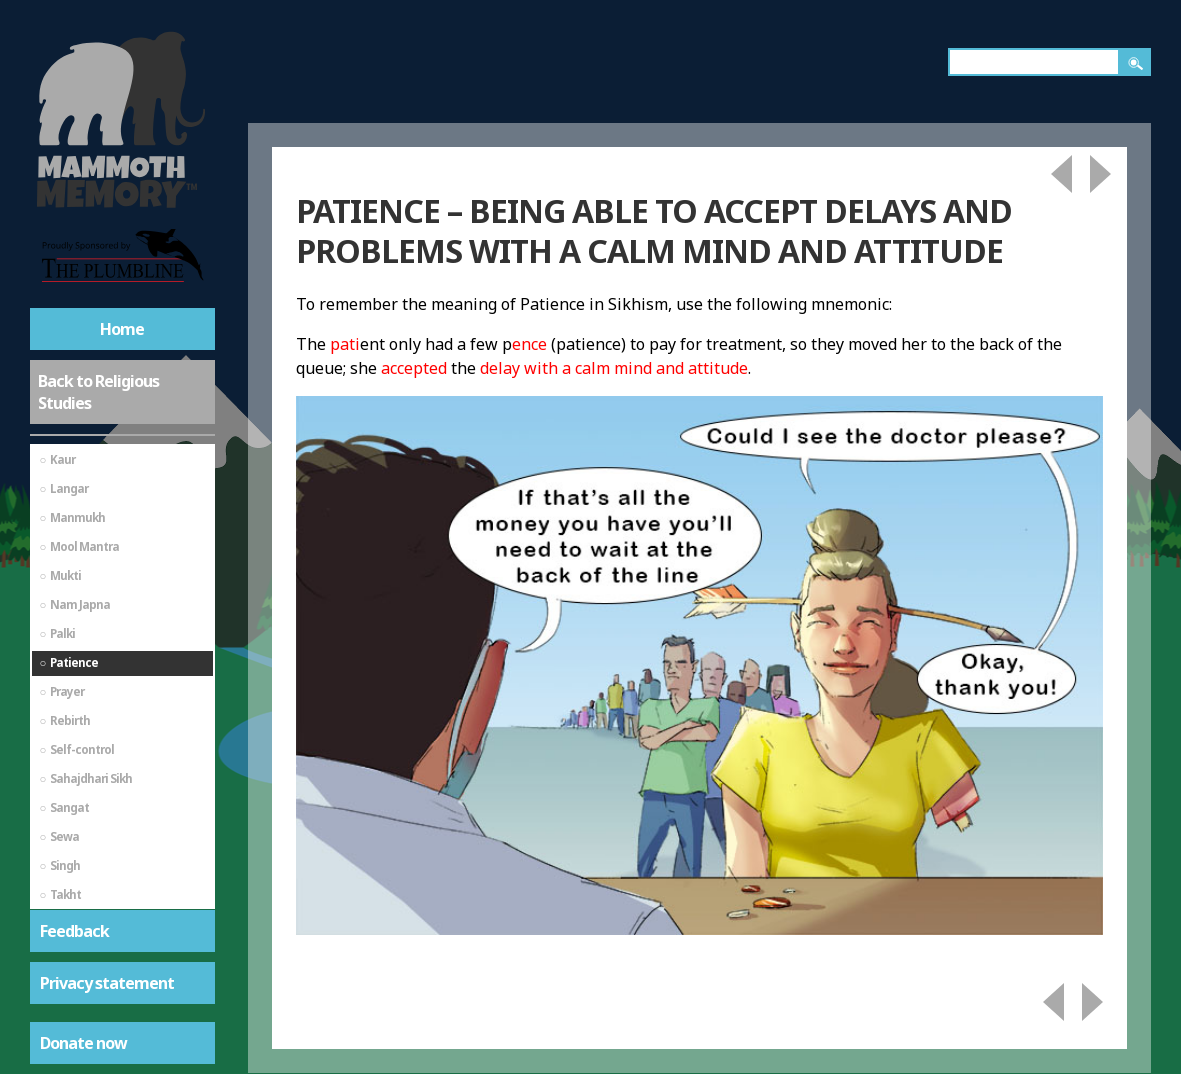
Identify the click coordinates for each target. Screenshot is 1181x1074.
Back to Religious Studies (98, 392)
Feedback (74, 931)
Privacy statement (107, 983)
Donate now (83, 1043)
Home (122, 329)
